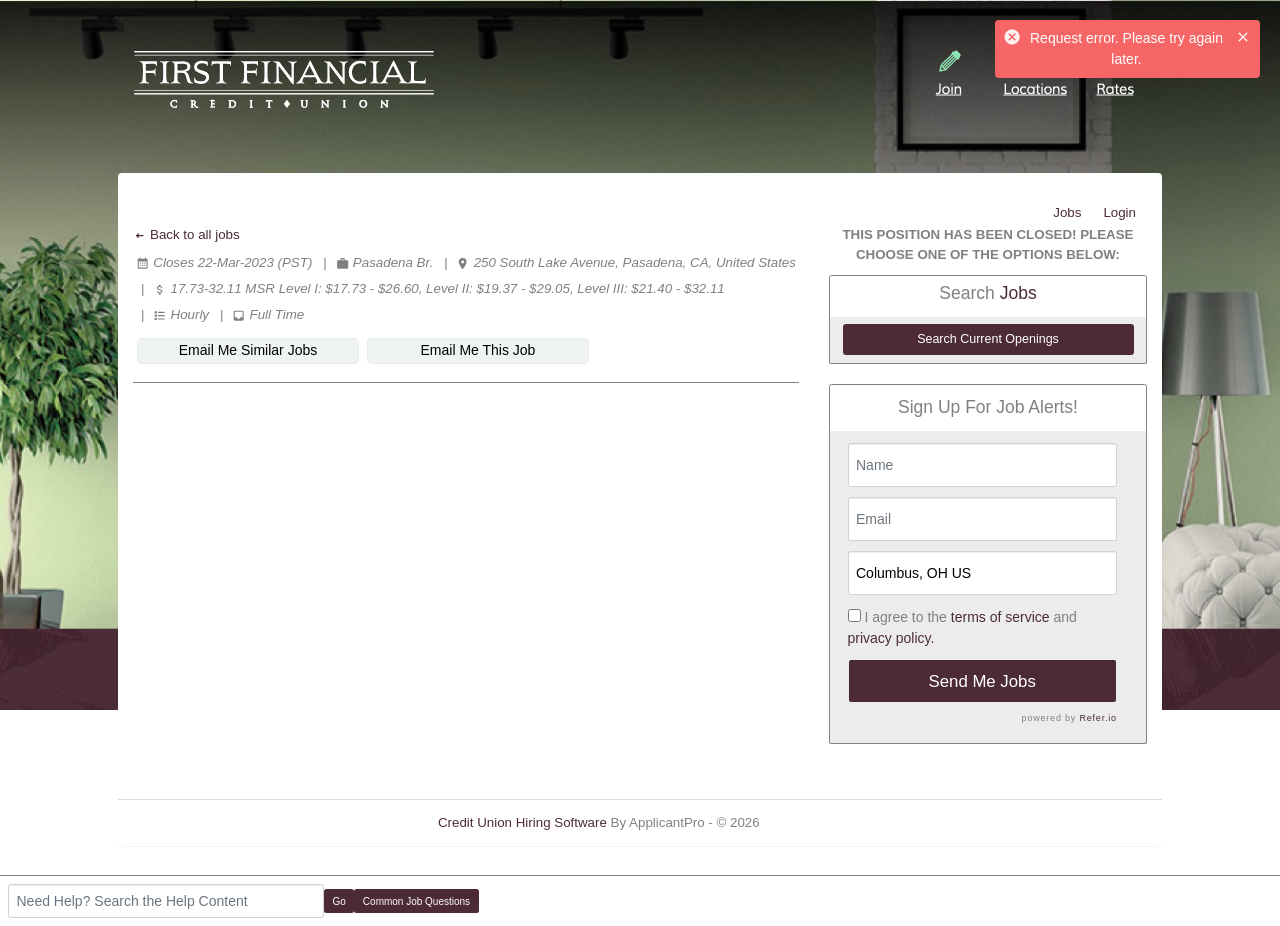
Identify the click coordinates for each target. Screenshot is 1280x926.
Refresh (818, 822)
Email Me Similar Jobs (248, 350)
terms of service (1000, 617)
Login (1119, 212)
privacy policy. (891, 638)
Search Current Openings (988, 339)
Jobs (1067, 212)
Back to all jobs (186, 234)
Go (339, 901)
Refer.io (1097, 718)
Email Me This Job (478, 350)
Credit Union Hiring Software (522, 822)
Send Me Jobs (982, 681)
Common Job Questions (416, 901)
